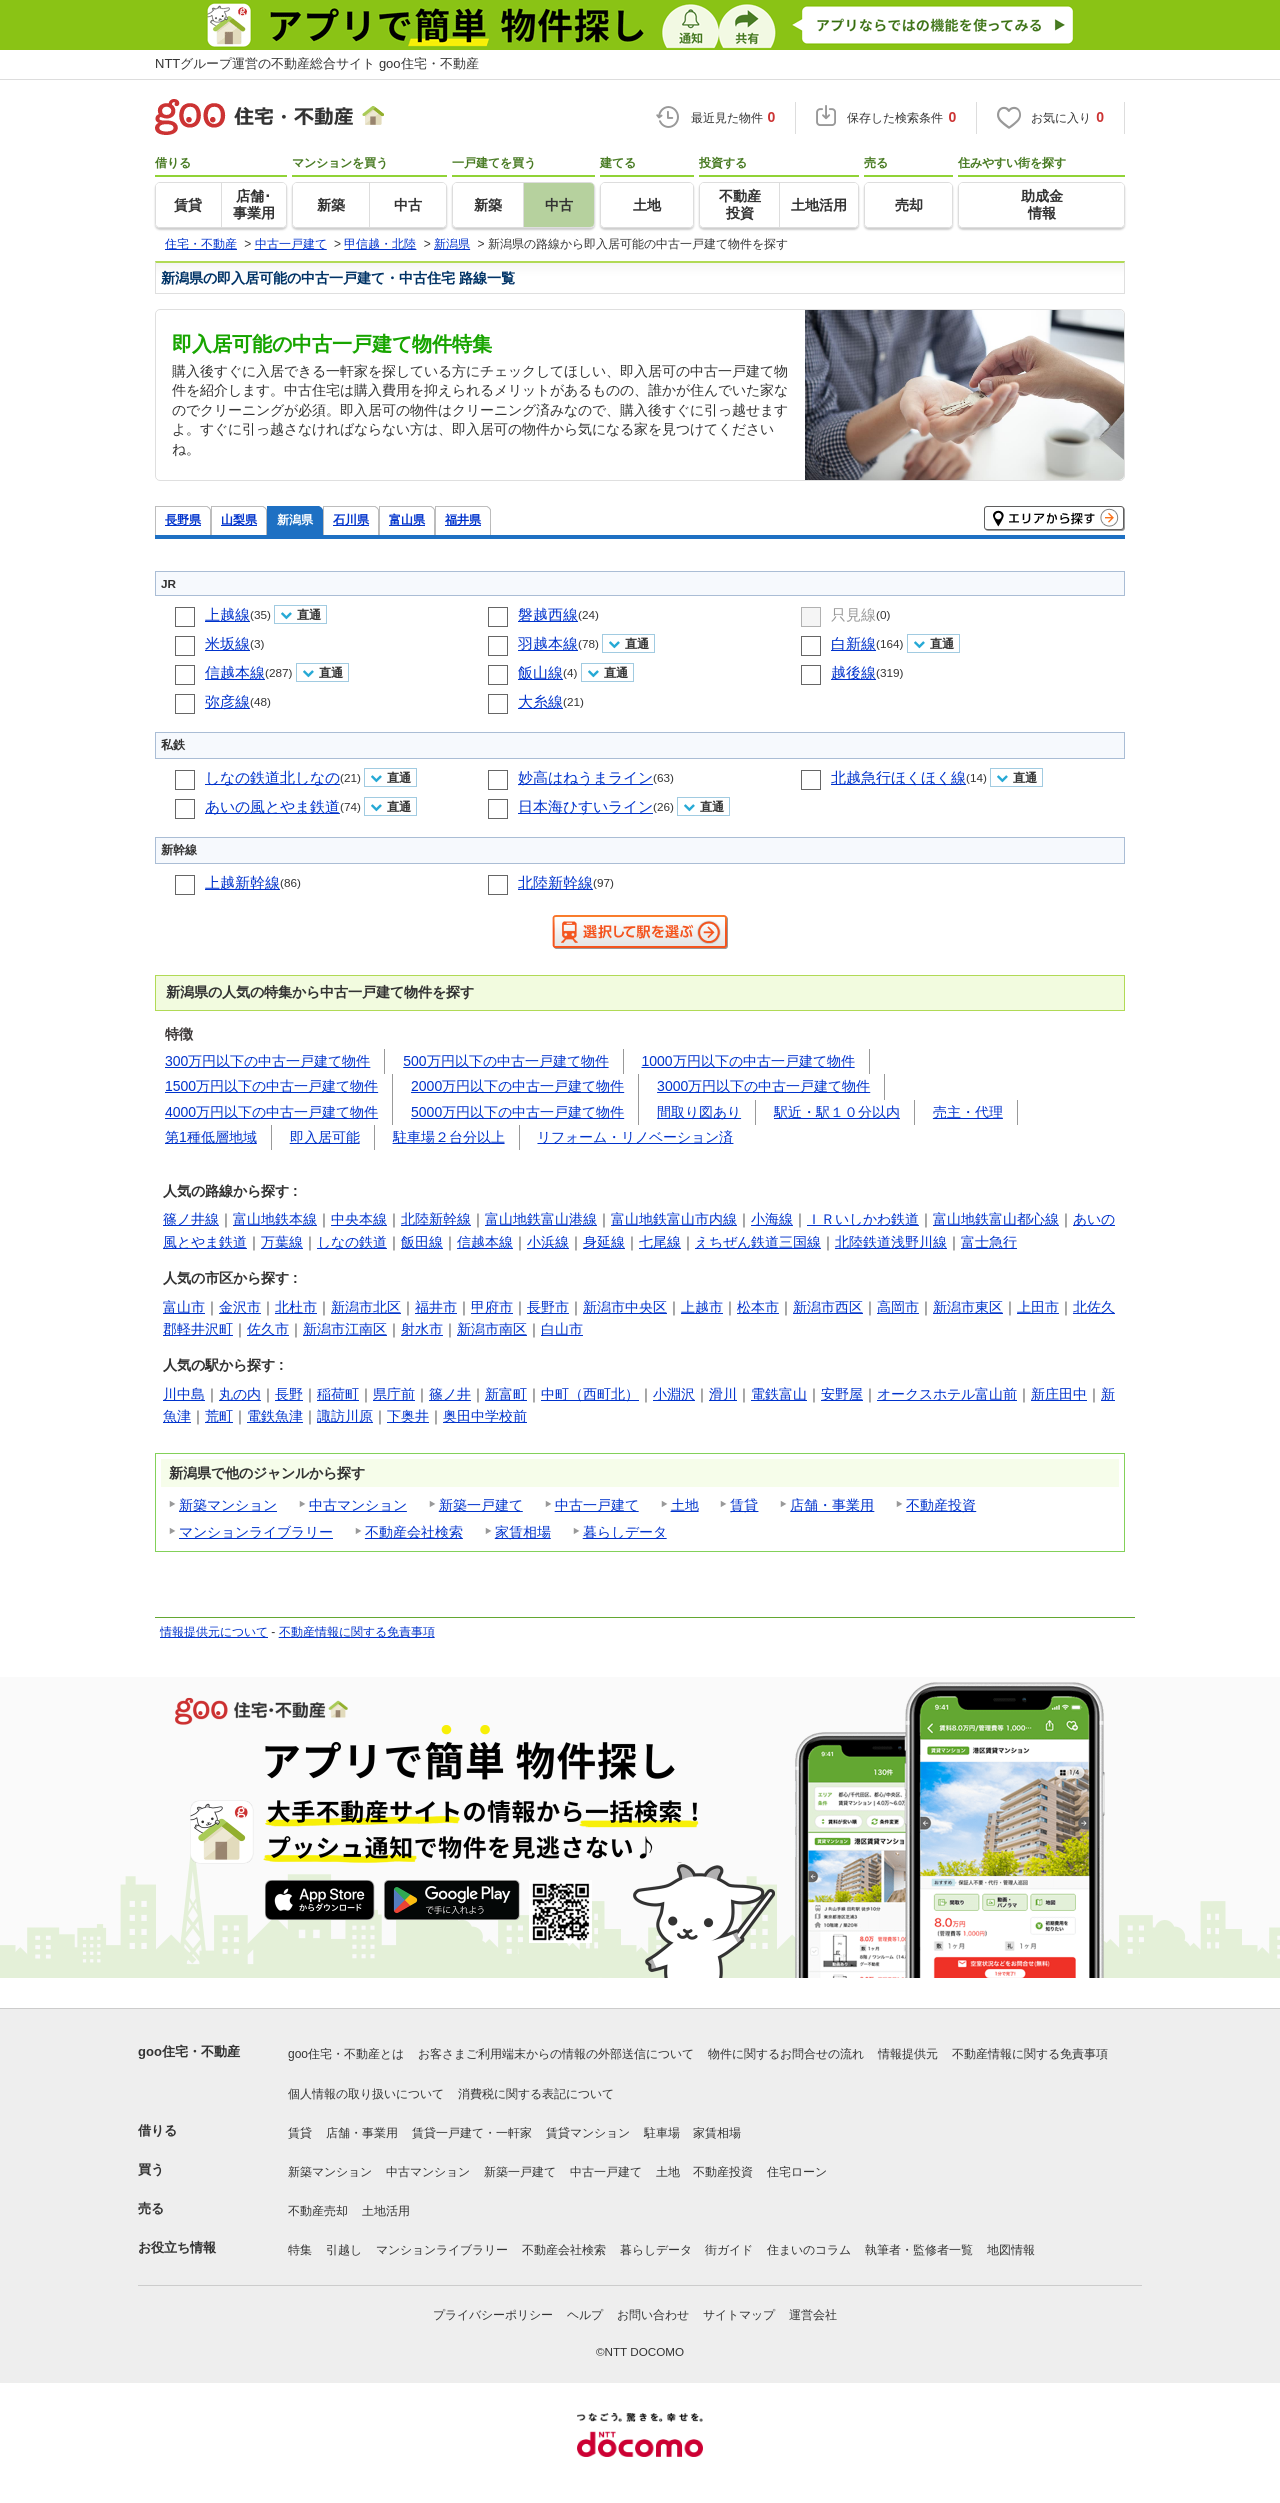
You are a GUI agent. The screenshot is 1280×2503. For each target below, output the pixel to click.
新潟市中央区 (625, 1307)
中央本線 (359, 1219)
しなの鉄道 (352, 1242)
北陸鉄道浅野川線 (891, 1242)
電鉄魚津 (275, 1416)
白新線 (853, 643)
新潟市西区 (828, 1307)
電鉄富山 (779, 1394)
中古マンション (358, 1505)
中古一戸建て (597, 1505)
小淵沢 (674, 1394)
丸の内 (240, 1394)
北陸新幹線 (555, 882)
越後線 (853, 672)
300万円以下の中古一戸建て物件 (267, 1061)
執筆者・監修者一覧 (919, 2250)
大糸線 (540, 701)
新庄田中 (1059, 1394)
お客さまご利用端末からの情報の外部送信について (556, 2054)
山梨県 (239, 519)
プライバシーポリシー (493, 2315)
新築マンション (228, 1505)
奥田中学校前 (485, 1416)
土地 (685, 1505)
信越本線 (235, 672)
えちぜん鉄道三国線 (758, 1242)
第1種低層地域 (211, 1137)
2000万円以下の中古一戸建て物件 (517, 1086)
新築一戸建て (481, 1505)
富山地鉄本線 (275, 1219)
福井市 (436, 1307)
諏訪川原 (345, 1416)
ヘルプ (585, 2315)
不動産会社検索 (414, 1532)
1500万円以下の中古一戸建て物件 (271, 1086)
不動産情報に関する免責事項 (357, 1632)
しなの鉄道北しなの (272, 777)
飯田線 (422, 1242)
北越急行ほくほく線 (898, 777)
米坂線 (227, 643)
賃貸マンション (588, 2133)
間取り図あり (699, 1112)
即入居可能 (325, 1137)
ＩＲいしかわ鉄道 (863, 1219)
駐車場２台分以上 (449, 1137)
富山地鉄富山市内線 (674, 1219)
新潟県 (295, 519)
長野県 (183, 519)
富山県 (407, 519)
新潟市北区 (366, 1307)
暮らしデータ (625, 1532)
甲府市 (492, 1307)
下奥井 (408, 1416)
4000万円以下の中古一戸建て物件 (271, 1112)
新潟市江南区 (345, 1329)
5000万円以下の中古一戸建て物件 (517, 1112)
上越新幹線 (242, 882)
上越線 (227, 614)
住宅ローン (797, 2172)
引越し (344, 2250)
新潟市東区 (968, 1307)
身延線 (604, 1242)
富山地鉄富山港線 (541, 1219)
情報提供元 (908, 2054)
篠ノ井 (450, 1394)
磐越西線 (548, 614)
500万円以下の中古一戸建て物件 (505, 1061)
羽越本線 (548, 643)
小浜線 (548, 1242)
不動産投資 (941, 1505)
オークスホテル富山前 (947, 1394)
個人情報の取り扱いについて (366, 2094)
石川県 (351, 519)
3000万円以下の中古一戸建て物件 (763, 1086)
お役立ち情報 (177, 2247)
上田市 (1038, 1307)
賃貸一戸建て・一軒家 (472, 2133)
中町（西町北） (590, 1394)
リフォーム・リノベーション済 (635, 1137)
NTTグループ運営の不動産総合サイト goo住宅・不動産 (317, 63)
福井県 (463, 519)
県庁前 (394, 1394)
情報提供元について (214, 1632)
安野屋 (842, 1394)
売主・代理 (968, 1112)
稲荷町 (338, 1394)
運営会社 (813, 2315)
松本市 (758, 1307)
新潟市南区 (492, 1329)
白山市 (562, 1329)
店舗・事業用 (832, 1505)
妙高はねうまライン (585, 777)
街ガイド (729, 2250)
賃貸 (744, 1505)
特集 (300, 2250)
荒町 (219, 1416)
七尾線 (660, 1242)
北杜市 (296, 1307)
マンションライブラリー (256, 1532)
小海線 (772, 1219)
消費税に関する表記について (536, 2094)
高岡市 (898, 1307)
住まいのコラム (809, 2250)
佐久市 (268, 1329)
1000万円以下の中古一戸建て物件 (748, 1061)
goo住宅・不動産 (189, 2051)
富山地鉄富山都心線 (996, 1219)
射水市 (422, 1329)
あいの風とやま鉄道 (272, 806)
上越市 (702, 1307)
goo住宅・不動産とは (346, 2054)
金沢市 (240, 1307)
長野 (289, 1394)
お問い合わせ (653, 2315)
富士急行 (989, 1242)
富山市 (184, 1307)
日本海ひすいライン (585, 806)
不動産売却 (318, 2211)
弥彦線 (227, 701)
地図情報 (1011, 2250)
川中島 (184, 1394)
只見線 (853, 614)
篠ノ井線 (191, 1219)
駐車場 (662, 2133)
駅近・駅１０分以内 (837, 1112)
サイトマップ (739, 2315)
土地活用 (386, 2211)
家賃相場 (523, 1532)
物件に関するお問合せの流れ (786, 2054)
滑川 (723, 1394)
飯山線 (540, 672)
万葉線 (282, 1242)
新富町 (506, 1394)
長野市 (548, 1307)
